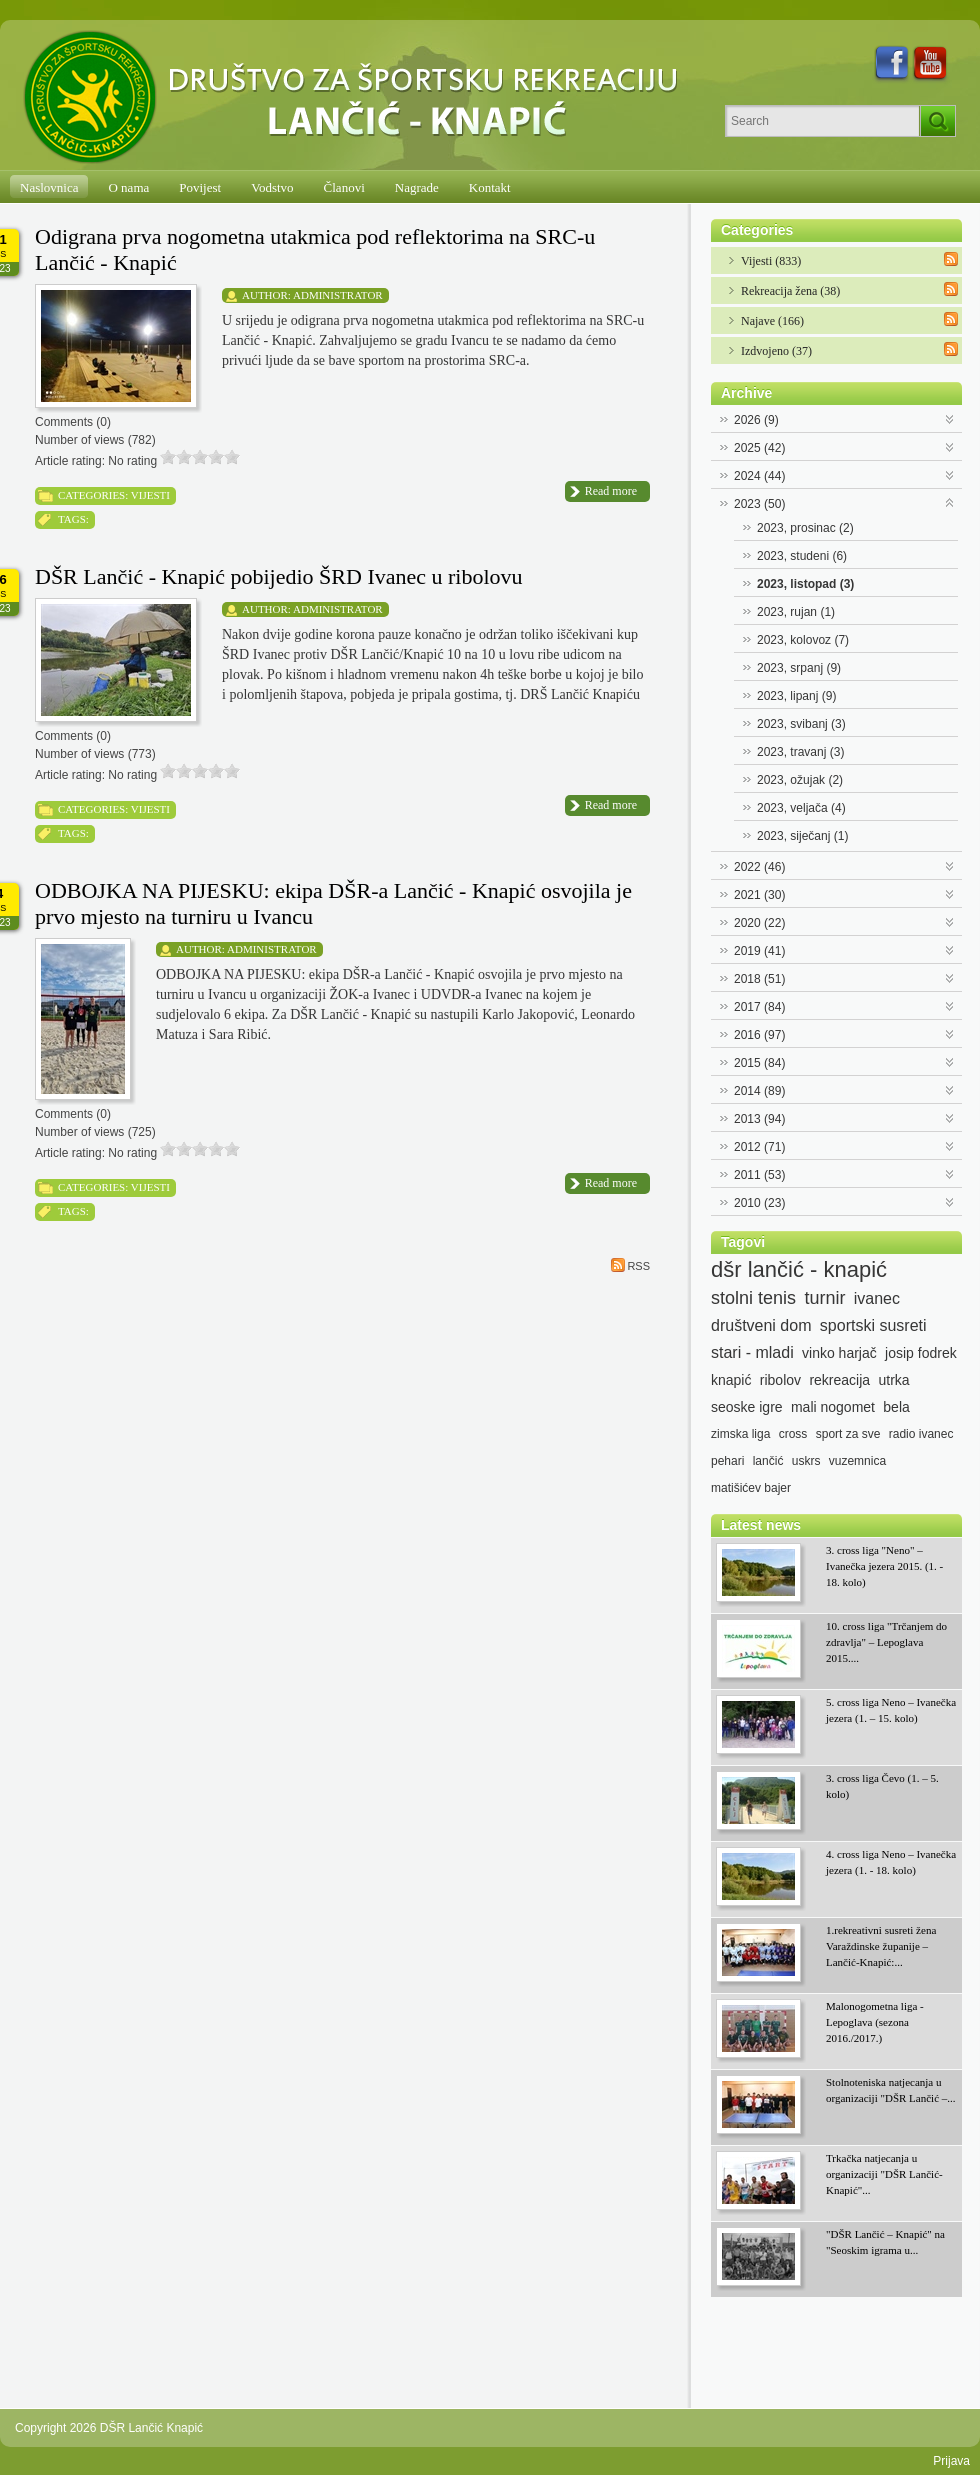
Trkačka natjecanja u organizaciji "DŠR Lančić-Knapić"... (884, 2174)
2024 (759, 476)
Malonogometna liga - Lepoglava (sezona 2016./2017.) (875, 2022)
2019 (759, 951)
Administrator (338, 295)
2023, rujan (796, 612)
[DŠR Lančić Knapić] (357, 98)
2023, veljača (801, 808)
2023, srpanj (799, 668)
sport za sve (848, 1434)
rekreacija (839, 1380)
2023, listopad (805, 584)
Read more (611, 491)
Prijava (951, 2461)
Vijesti (150, 495)
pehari (727, 1461)
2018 (759, 979)
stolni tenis (753, 1298)
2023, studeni (802, 556)
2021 (759, 895)
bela (896, 1407)
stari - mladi (752, 1352)
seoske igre (747, 1407)
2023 (759, 504)
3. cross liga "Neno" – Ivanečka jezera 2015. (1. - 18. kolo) (884, 1566)
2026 (756, 420)
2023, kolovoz (803, 640)
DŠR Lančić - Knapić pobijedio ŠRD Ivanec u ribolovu (279, 576)
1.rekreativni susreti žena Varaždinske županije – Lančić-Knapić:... (881, 1946)
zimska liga (740, 1434)
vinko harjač (839, 1353)
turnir (824, 1298)
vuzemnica (857, 1461)
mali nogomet (833, 1407)
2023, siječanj (802, 836)
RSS (630, 1265)
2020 (759, 923)
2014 (759, 1091)
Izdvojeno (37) (776, 351)
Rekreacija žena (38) (790, 291)
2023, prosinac (805, 528)
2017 (759, 1007)
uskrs (806, 1461)
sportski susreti (873, 1325)
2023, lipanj (796, 696)
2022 (759, 867)
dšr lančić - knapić (799, 1270)
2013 (759, 1119)
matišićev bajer (751, 1488)
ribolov (780, 1380)
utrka (893, 1380)
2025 (759, 448)
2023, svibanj (801, 724)
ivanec (877, 1298)
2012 (759, 1147)
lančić (768, 1461)
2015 (759, 1063)
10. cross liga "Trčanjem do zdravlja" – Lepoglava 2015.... (886, 1642)
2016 (759, 1035)
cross (793, 1434)
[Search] (822, 121)
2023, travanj (800, 752)
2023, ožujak (800, 780)
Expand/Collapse (950, 417)
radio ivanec (921, 1434)
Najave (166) (772, 321)
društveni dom (761, 1325)
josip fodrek (921, 1353)
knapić (731, 1380)
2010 (759, 1203)
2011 (759, 1175)
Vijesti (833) (771, 261)
